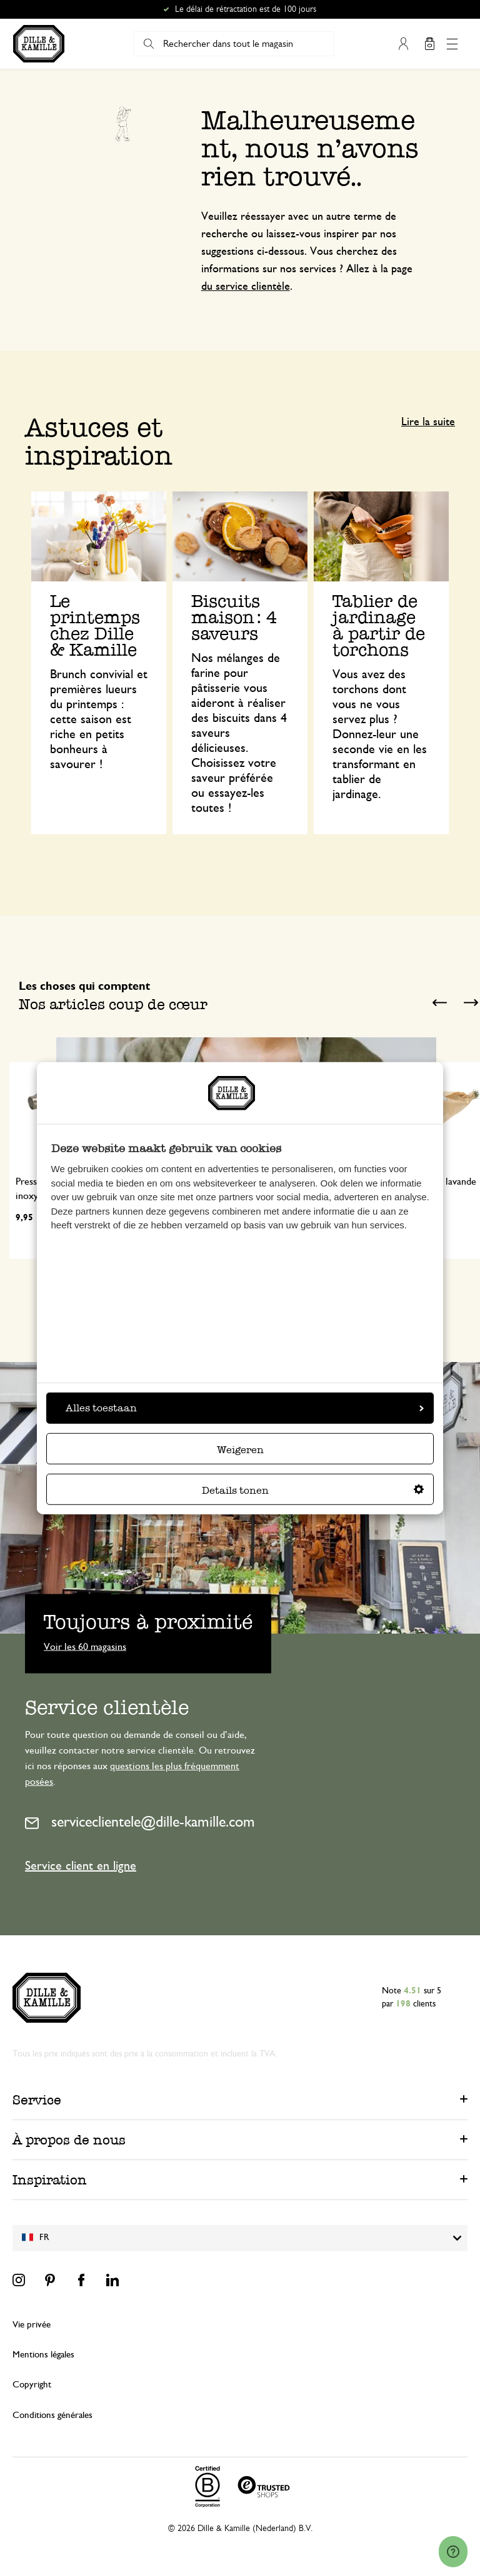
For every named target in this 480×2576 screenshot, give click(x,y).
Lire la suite (428, 422)
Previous (439, 1002)
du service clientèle (245, 286)
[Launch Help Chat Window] (453, 2551)
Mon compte (403, 43)
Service (36, 2100)
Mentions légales (43, 2354)
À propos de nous (69, 2140)
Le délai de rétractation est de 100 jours (245, 9)
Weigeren (240, 1450)
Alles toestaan (245, 1408)
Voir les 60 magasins (85, 1646)
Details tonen (313, 1490)
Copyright (31, 2384)
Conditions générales (52, 2415)
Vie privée (31, 2324)
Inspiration (49, 2180)
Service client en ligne (80, 1866)
